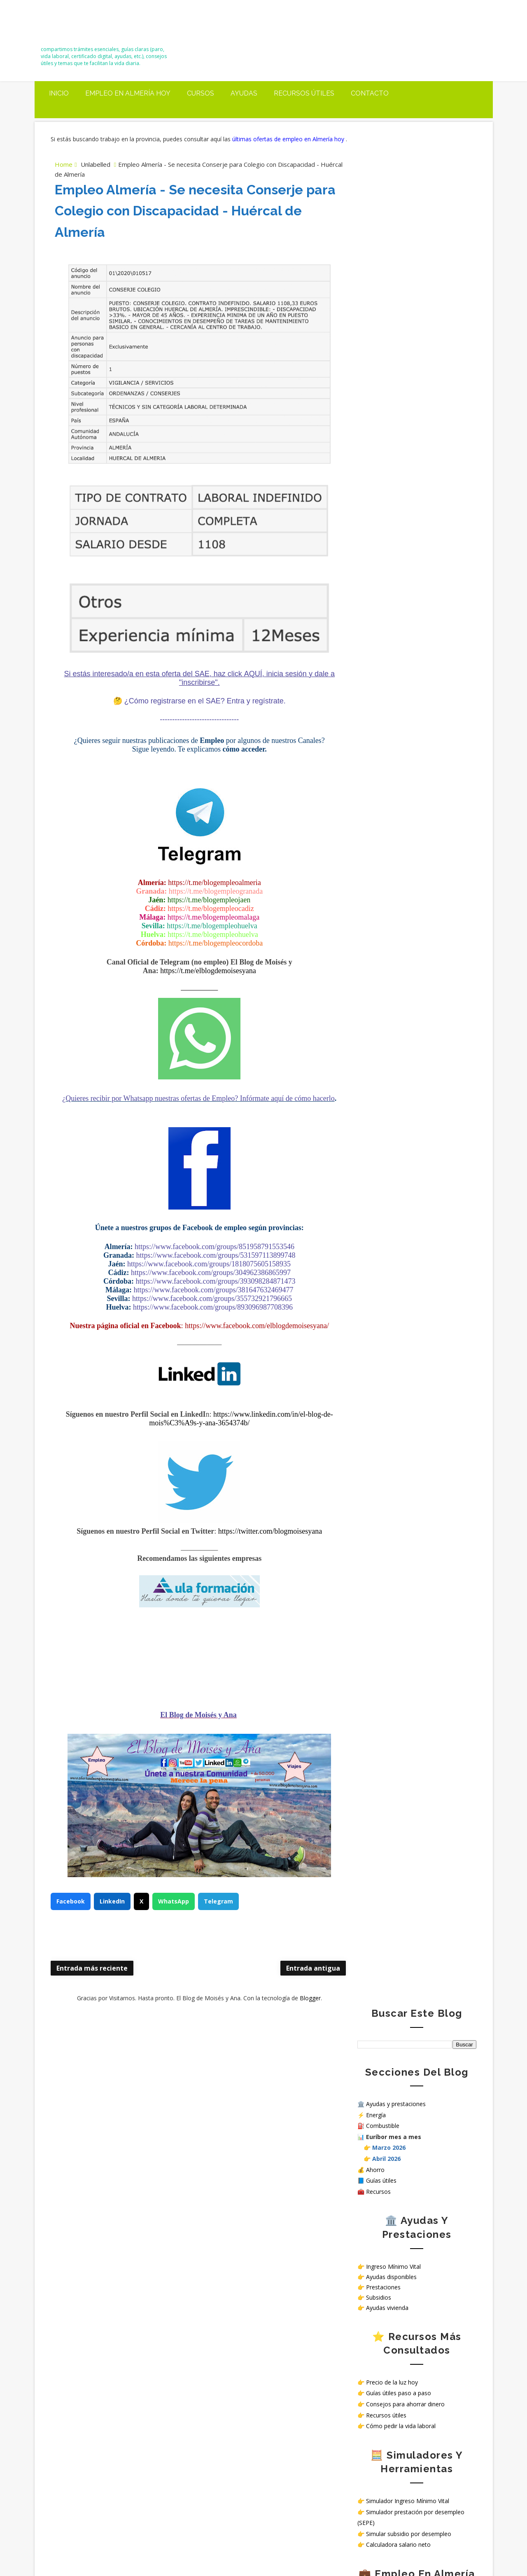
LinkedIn (112, 1917)
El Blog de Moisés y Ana (91, 25)
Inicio (59, 91)
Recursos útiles (304, 91)
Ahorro (375, 295)
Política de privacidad (385, 844)
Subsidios (378, 423)
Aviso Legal (372, 858)
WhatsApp (174, 1917)
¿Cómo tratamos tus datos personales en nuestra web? (413, 868)
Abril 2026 (386, 285)
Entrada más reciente (92, 1984)
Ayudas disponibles (391, 402)
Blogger (301, 2014)
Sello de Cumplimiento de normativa (405, 879)
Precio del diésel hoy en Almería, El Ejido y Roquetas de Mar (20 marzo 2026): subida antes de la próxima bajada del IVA (117, 2087)
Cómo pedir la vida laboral (401, 552)
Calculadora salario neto (398, 671)
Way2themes (355, 2551)
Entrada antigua (297, 1984)
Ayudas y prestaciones (396, 230)
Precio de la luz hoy (392, 508)
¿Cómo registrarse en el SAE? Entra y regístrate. (196, 708)
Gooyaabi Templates (452, 2551)
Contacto (370, 91)
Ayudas (244, 91)
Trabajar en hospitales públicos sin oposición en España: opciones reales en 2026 (116, 2484)
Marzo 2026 (389, 274)
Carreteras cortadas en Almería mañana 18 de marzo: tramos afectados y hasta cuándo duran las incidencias (115, 2172)
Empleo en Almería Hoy (127, 91)
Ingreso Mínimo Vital (393, 392)
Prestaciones (383, 413)
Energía (376, 241)
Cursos (200, 91)
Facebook (71, 1917)
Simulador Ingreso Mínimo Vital (407, 627)
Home (64, 172)
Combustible (382, 252)
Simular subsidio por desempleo (408, 659)
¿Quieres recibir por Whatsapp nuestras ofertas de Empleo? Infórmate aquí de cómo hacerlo (191, 1109)
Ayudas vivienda (387, 434)
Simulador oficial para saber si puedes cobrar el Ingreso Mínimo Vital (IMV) (137, 2134)
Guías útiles (381, 307)
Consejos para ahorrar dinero (405, 530)
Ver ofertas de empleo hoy (401, 766)
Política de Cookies (382, 851)
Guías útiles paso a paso (398, 519)
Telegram (218, 1917)
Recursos (378, 318)
